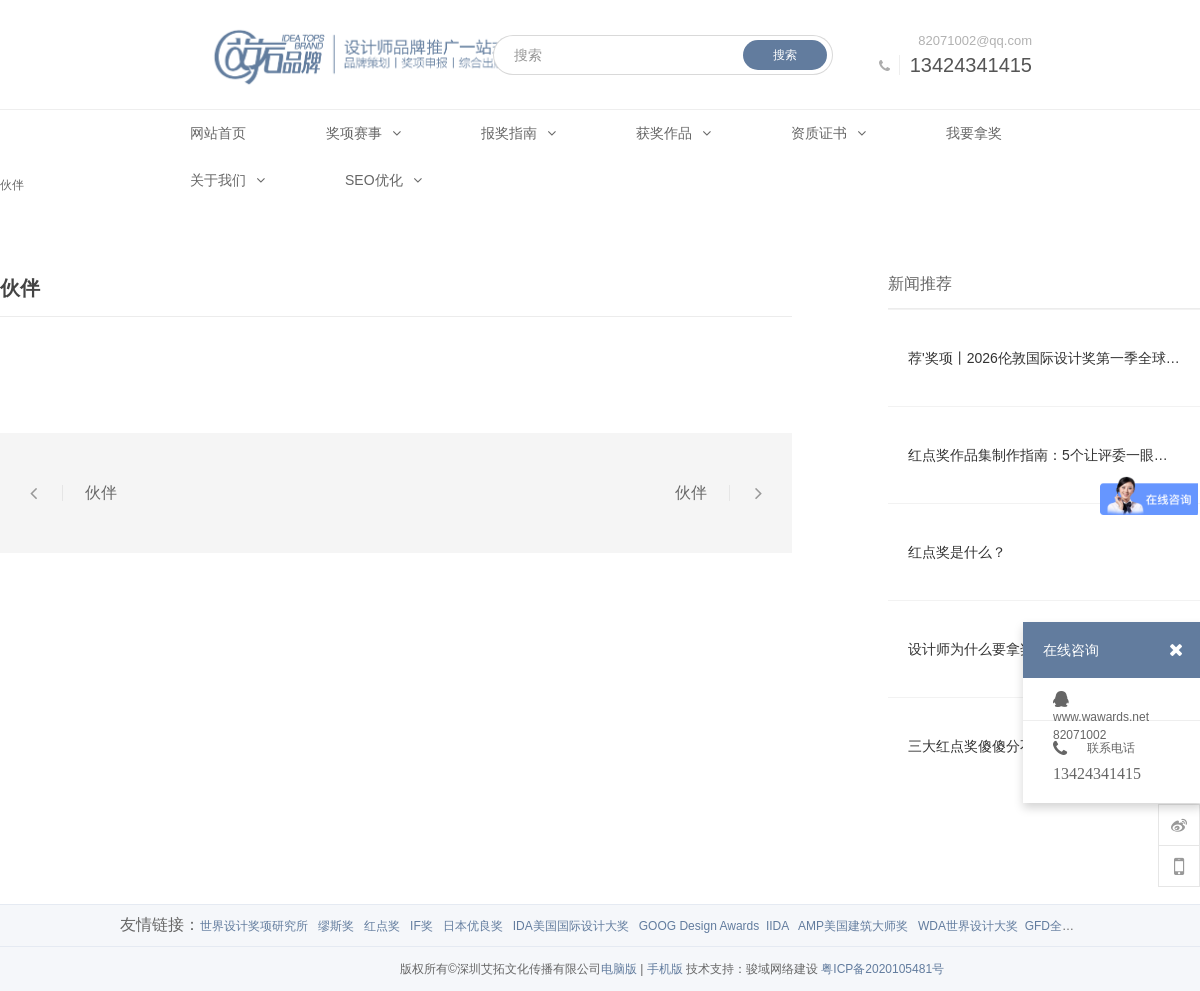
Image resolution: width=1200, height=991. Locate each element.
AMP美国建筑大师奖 (853, 926)
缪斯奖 (336, 926)
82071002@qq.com (975, 40)
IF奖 (421, 926)
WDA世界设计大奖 (968, 926)
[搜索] (663, 55)
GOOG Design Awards (699, 926)
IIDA (777, 926)
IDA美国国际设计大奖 (571, 926)
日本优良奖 (473, 926)
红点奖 (382, 926)
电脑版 (619, 969)
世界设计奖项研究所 (254, 926)
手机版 (665, 969)
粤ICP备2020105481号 (882, 969)
